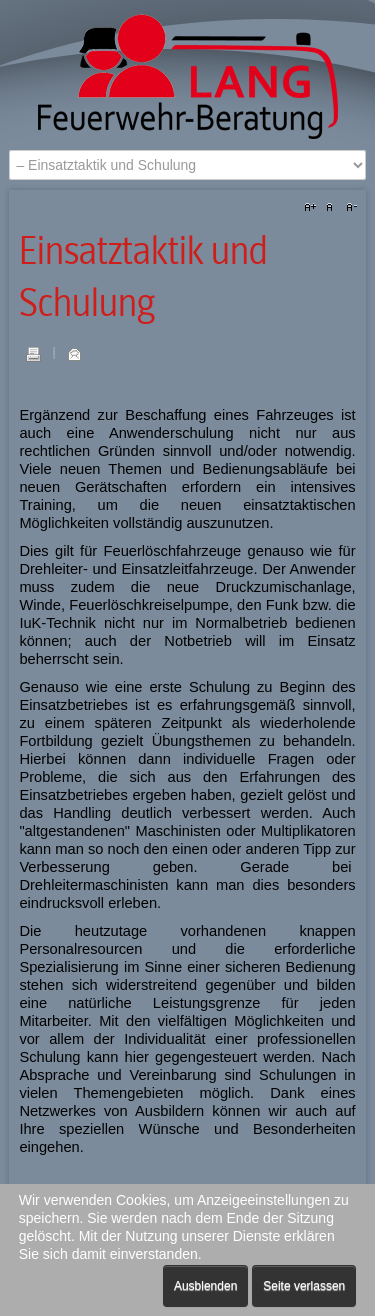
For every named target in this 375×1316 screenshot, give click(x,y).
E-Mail (74, 354)
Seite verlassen (304, 1286)
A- (349, 208)
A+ (313, 208)
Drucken (33, 354)
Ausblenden (205, 1286)
